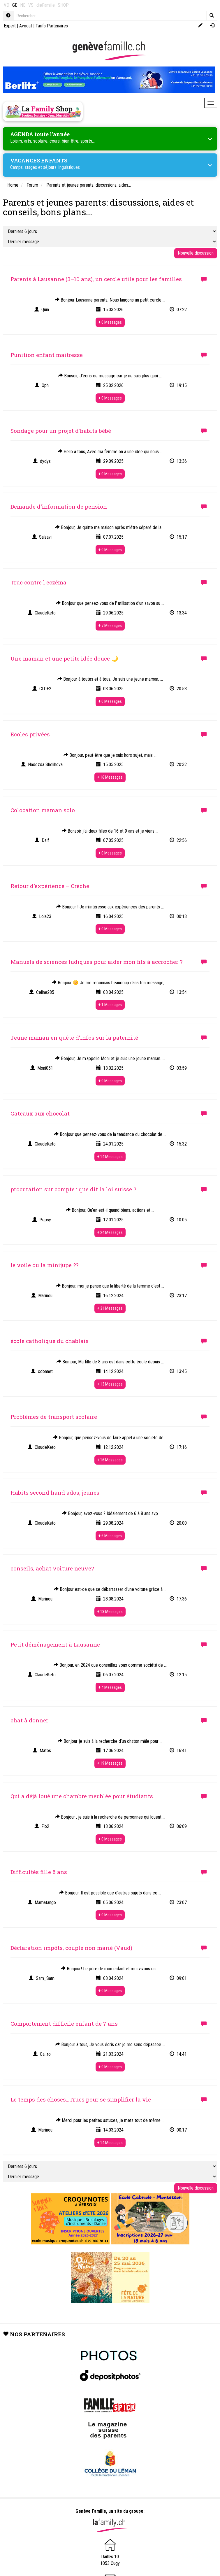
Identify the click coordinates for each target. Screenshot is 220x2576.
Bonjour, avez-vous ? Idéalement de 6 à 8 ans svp (110, 1513)
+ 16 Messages (110, 777)
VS (31, 5)
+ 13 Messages (110, 1384)
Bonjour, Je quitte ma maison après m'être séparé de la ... (110, 527)
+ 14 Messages (110, 1156)
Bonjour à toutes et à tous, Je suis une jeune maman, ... (110, 679)
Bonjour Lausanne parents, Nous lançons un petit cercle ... (110, 300)
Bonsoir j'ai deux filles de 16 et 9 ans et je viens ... (110, 831)
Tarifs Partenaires (52, 26)
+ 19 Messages (110, 1763)
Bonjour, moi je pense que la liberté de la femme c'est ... (110, 1286)
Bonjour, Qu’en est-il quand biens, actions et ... (110, 1210)
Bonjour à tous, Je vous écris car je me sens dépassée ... (110, 2044)
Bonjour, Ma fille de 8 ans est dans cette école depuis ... (110, 1362)
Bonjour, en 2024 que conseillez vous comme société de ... (110, 1665)
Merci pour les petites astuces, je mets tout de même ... (110, 2120)
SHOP (63, 5)
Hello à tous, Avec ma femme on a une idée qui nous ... (110, 451)
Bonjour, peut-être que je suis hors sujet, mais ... (110, 755)
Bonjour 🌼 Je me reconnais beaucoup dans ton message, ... (110, 982)
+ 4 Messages (110, 1687)
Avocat (25, 26)
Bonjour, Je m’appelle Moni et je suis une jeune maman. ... (110, 1058)
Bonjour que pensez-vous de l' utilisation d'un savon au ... (110, 603)
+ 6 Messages (110, 1535)
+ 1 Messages (110, 1004)
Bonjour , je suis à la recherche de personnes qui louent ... (110, 1817)
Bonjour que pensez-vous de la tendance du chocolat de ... (110, 1134)
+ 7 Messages (110, 625)
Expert (10, 26)
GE (14, 5)
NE (22, 5)
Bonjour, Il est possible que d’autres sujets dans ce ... (110, 1893)
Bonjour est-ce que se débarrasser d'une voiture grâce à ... (110, 1589)
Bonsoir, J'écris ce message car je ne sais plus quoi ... (110, 376)
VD (6, 5)
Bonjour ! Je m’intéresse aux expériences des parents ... (110, 907)
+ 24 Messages (110, 1232)
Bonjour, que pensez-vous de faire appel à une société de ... (110, 1437)
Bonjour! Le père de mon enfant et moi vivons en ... (110, 1968)
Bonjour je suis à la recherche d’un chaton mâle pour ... (110, 1741)
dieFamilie (45, 5)
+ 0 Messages (110, 322)
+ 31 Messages (110, 1308)
